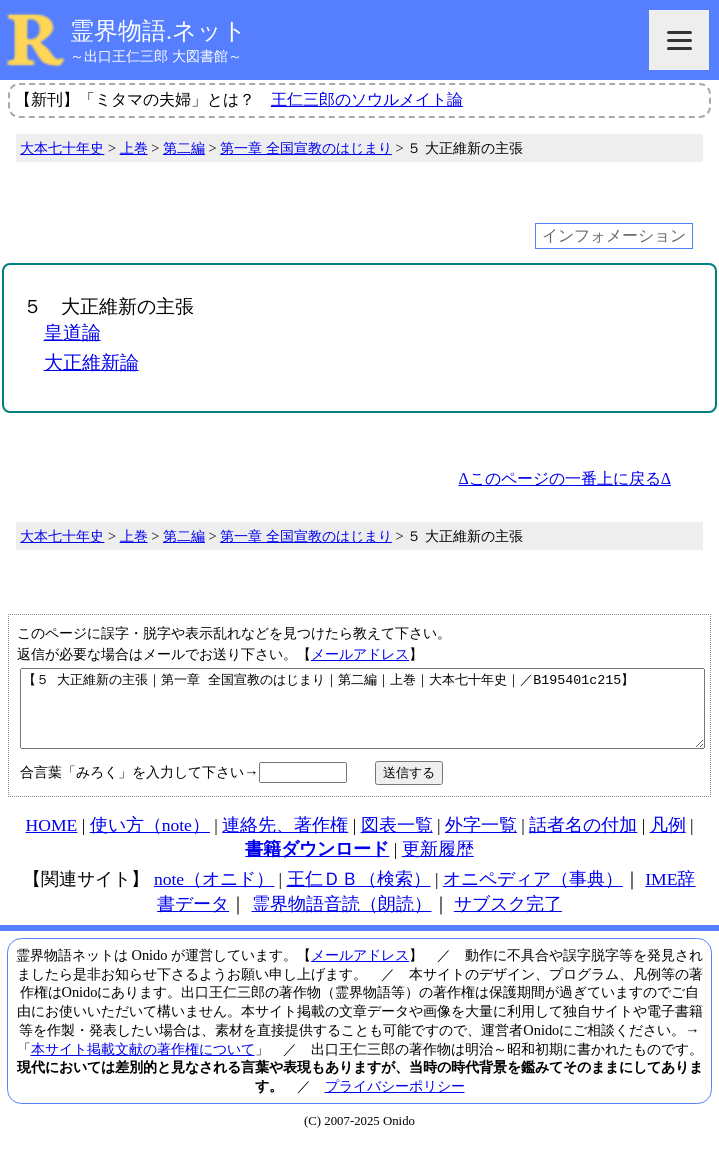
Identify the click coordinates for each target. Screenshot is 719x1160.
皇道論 (72, 332)
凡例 (668, 840)
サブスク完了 (508, 919)
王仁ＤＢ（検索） (359, 894)
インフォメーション (614, 235)
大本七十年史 (62, 148)
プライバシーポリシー (395, 1101)
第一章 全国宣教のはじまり (306, 148)
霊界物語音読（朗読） (342, 919)
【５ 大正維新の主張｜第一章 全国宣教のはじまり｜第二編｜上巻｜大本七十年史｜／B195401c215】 (362, 716)
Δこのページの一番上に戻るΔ (564, 478)
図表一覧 (397, 840)
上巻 (134, 148)
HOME (52, 840)
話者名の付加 (583, 840)
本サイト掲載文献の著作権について (143, 1064)
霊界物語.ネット (158, 31)
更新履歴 (438, 864)
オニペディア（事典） (533, 894)
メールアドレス (360, 654)
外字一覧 (481, 840)
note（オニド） (214, 894)
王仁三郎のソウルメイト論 (367, 99)
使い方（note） (150, 840)
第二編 (184, 148)
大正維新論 (91, 362)
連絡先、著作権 (285, 840)
